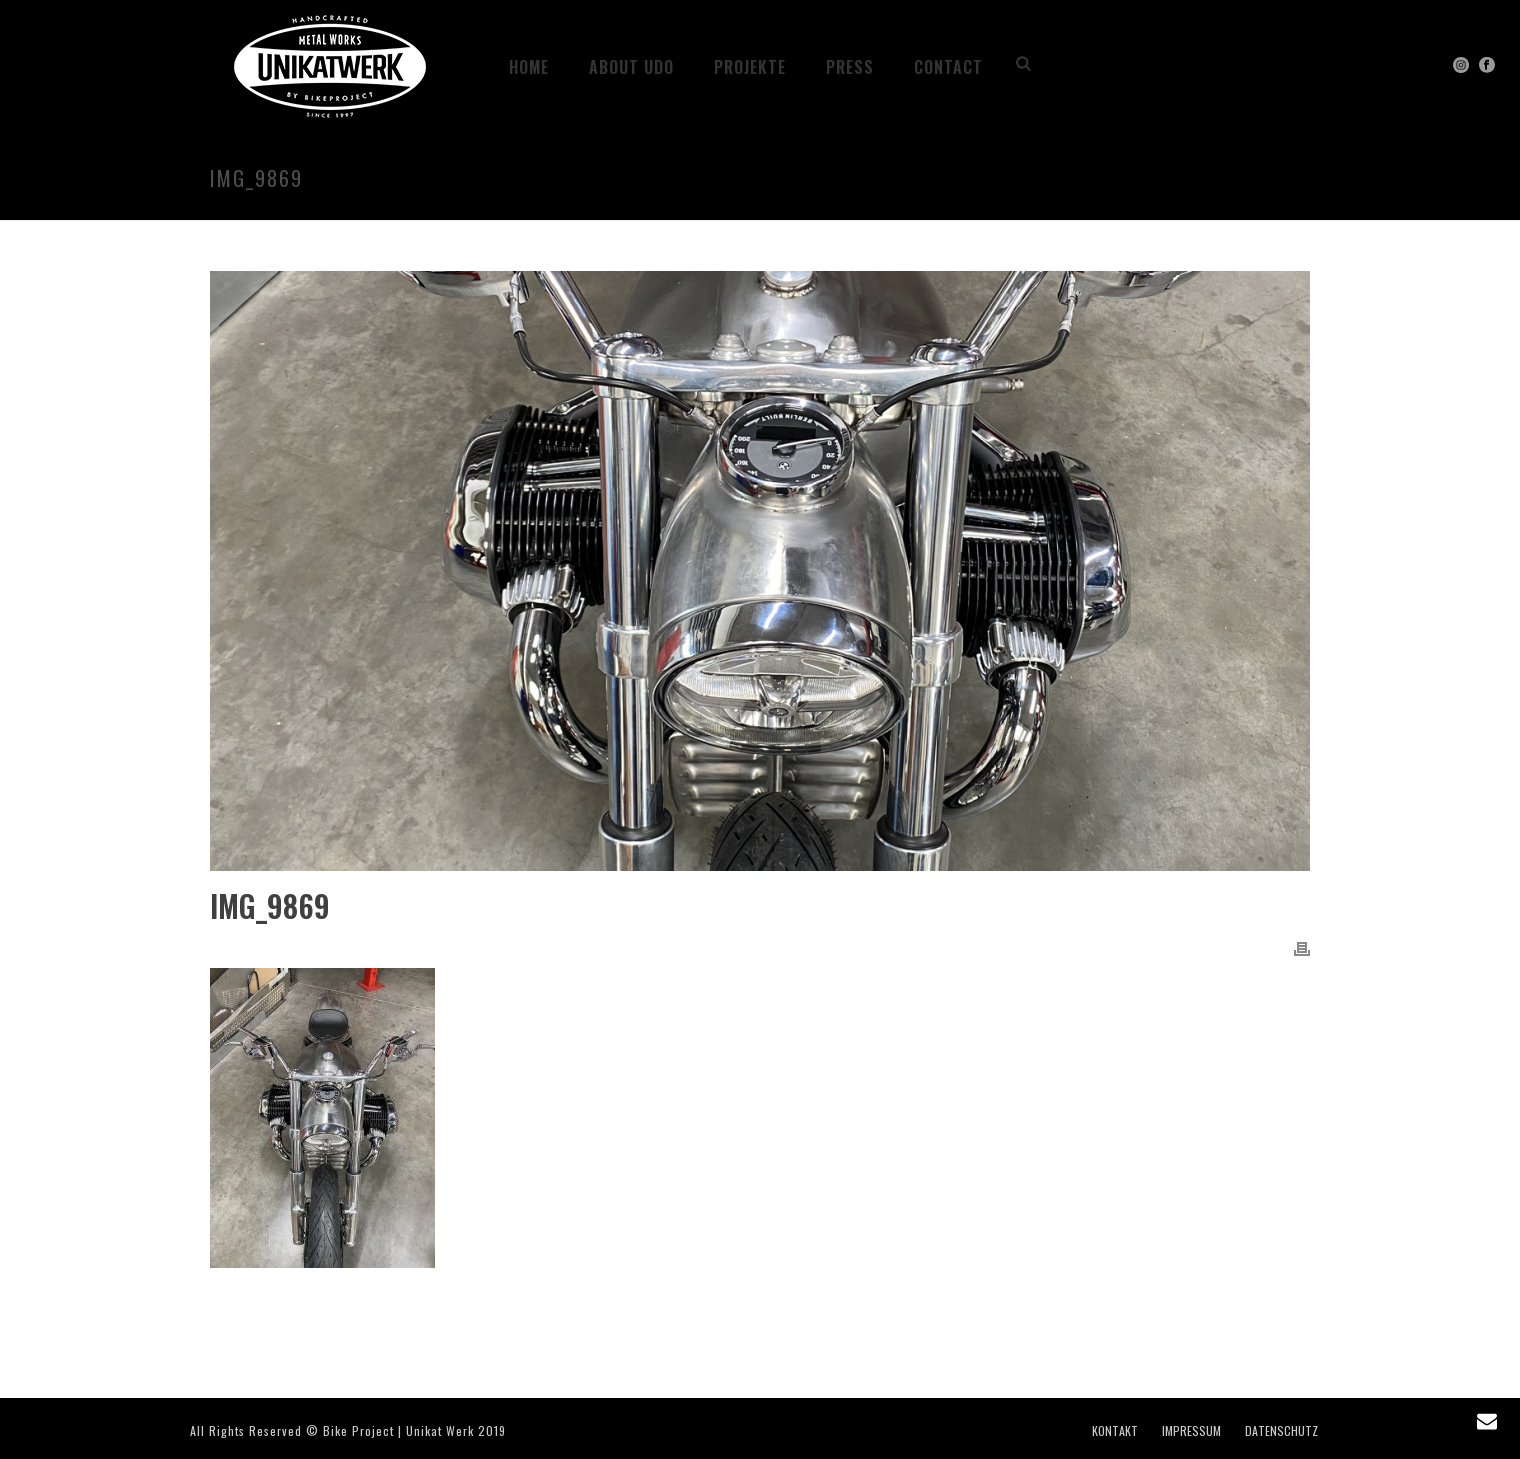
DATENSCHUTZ (1281, 1431)
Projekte (750, 67)
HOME (529, 67)
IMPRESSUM (1191, 1431)
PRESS (850, 67)
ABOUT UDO (631, 67)
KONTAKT (1115, 1431)
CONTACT (948, 67)
